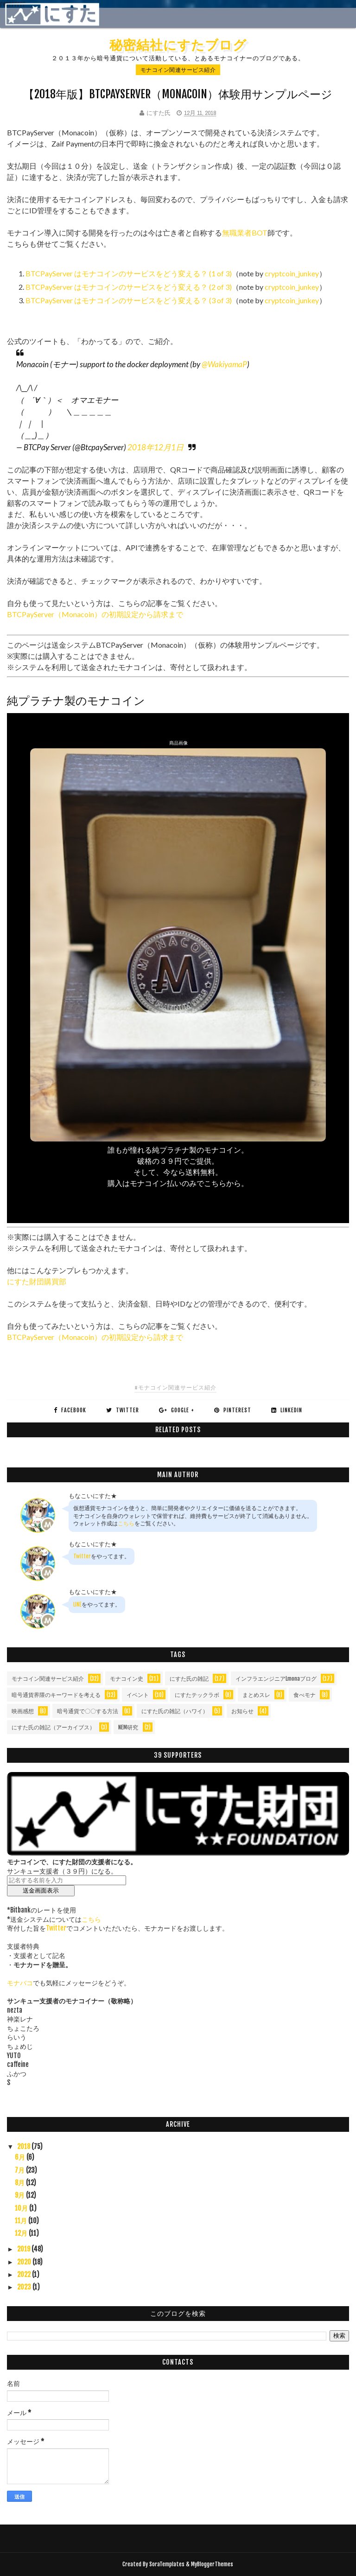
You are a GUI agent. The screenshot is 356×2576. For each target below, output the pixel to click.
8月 (20, 2183)
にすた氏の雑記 (189, 1678)
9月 (20, 2195)
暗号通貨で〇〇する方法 (87, 1711)
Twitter (82, 1556)
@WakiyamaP (224, 364)
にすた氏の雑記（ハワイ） (174, 1711)
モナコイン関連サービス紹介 (178, 69)
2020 (24, 2262)
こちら (126, 1523)
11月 (21, 2221)
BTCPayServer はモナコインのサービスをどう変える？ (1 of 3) (128, 273)
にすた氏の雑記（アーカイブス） (53, 1727)
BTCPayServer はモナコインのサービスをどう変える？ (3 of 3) (128, 300)
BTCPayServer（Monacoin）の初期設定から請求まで (95, 614)
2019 (24, 2249)
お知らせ (242, 1711)
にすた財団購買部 (36, 1281)
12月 (22, 2233)
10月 (22, 2208)
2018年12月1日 (155, 447)
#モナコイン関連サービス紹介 (175, 1387)
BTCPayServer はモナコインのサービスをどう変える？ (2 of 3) (128, 286)
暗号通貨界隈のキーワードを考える (56, 1694)
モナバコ (20, 1983)
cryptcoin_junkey (292, 273)
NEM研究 (128, 1727)
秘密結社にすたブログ (178, 45)
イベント (138, 1694)
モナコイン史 (126, 1678)
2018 (24, 2146)
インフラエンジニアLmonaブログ (276, 1678)
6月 (20, 2157)
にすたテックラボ (197, 1694)
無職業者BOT (244, 232)
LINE (77, 1604)
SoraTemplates (166, 2564)
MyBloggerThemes (212, 2564)
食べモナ (304, 1694)
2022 (24, 2274)
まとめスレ (256, 1694)
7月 (20, 2170)
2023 (24, 2287)
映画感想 (23, 1711)
